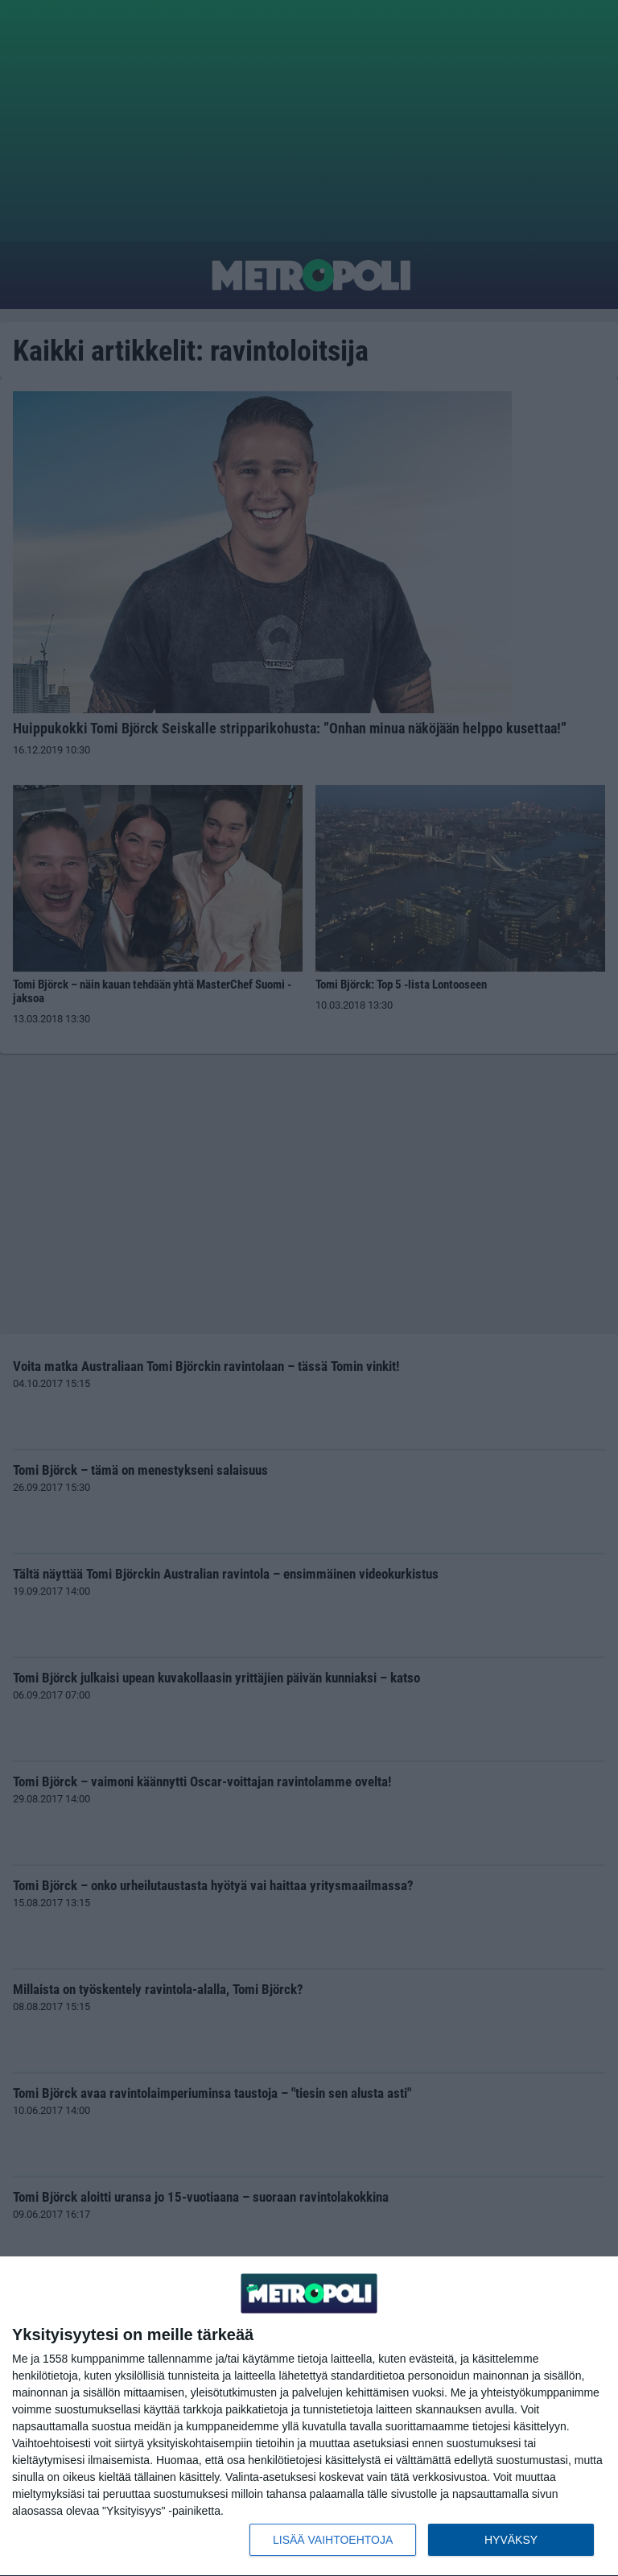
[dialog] (309, 2416)
